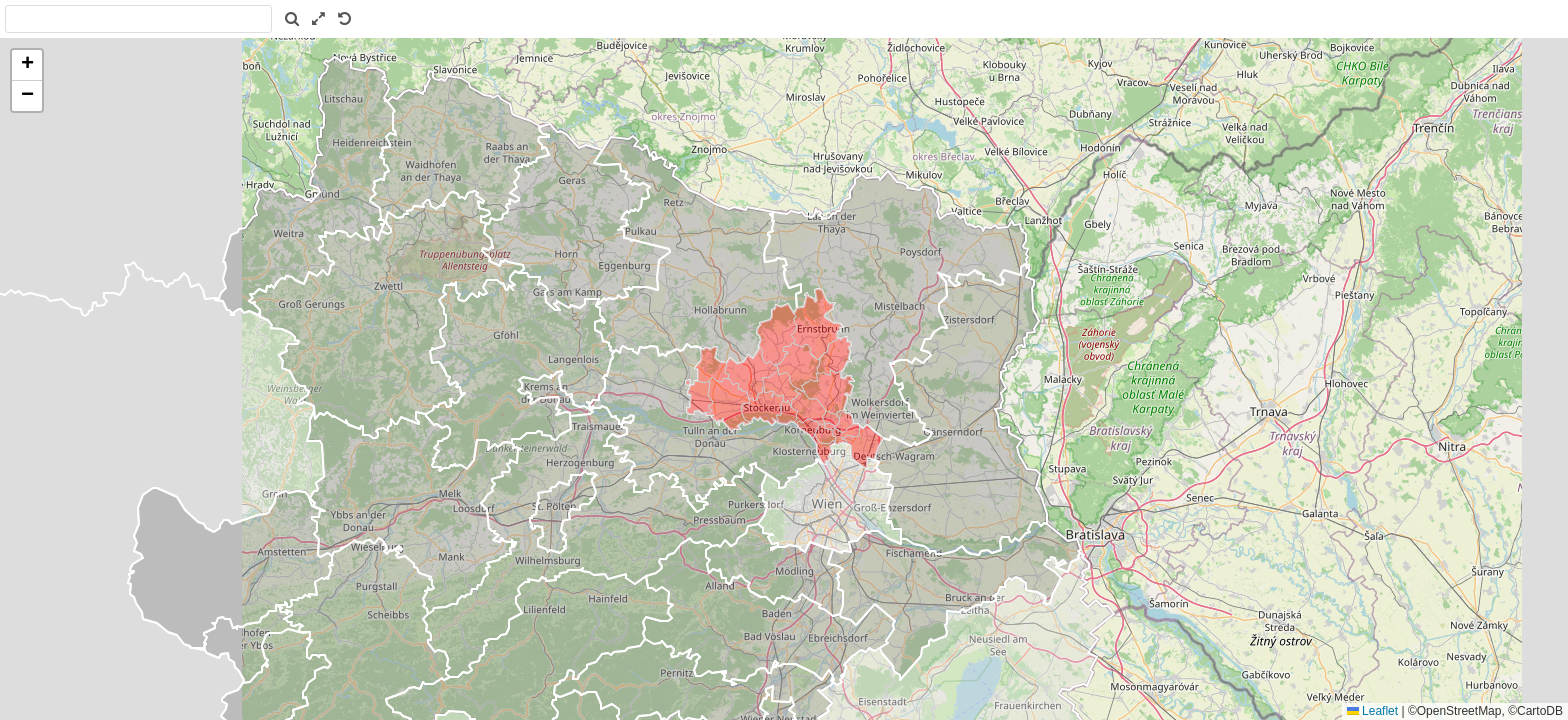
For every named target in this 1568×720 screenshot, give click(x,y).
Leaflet (1372, 711)
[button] (27, 65)
